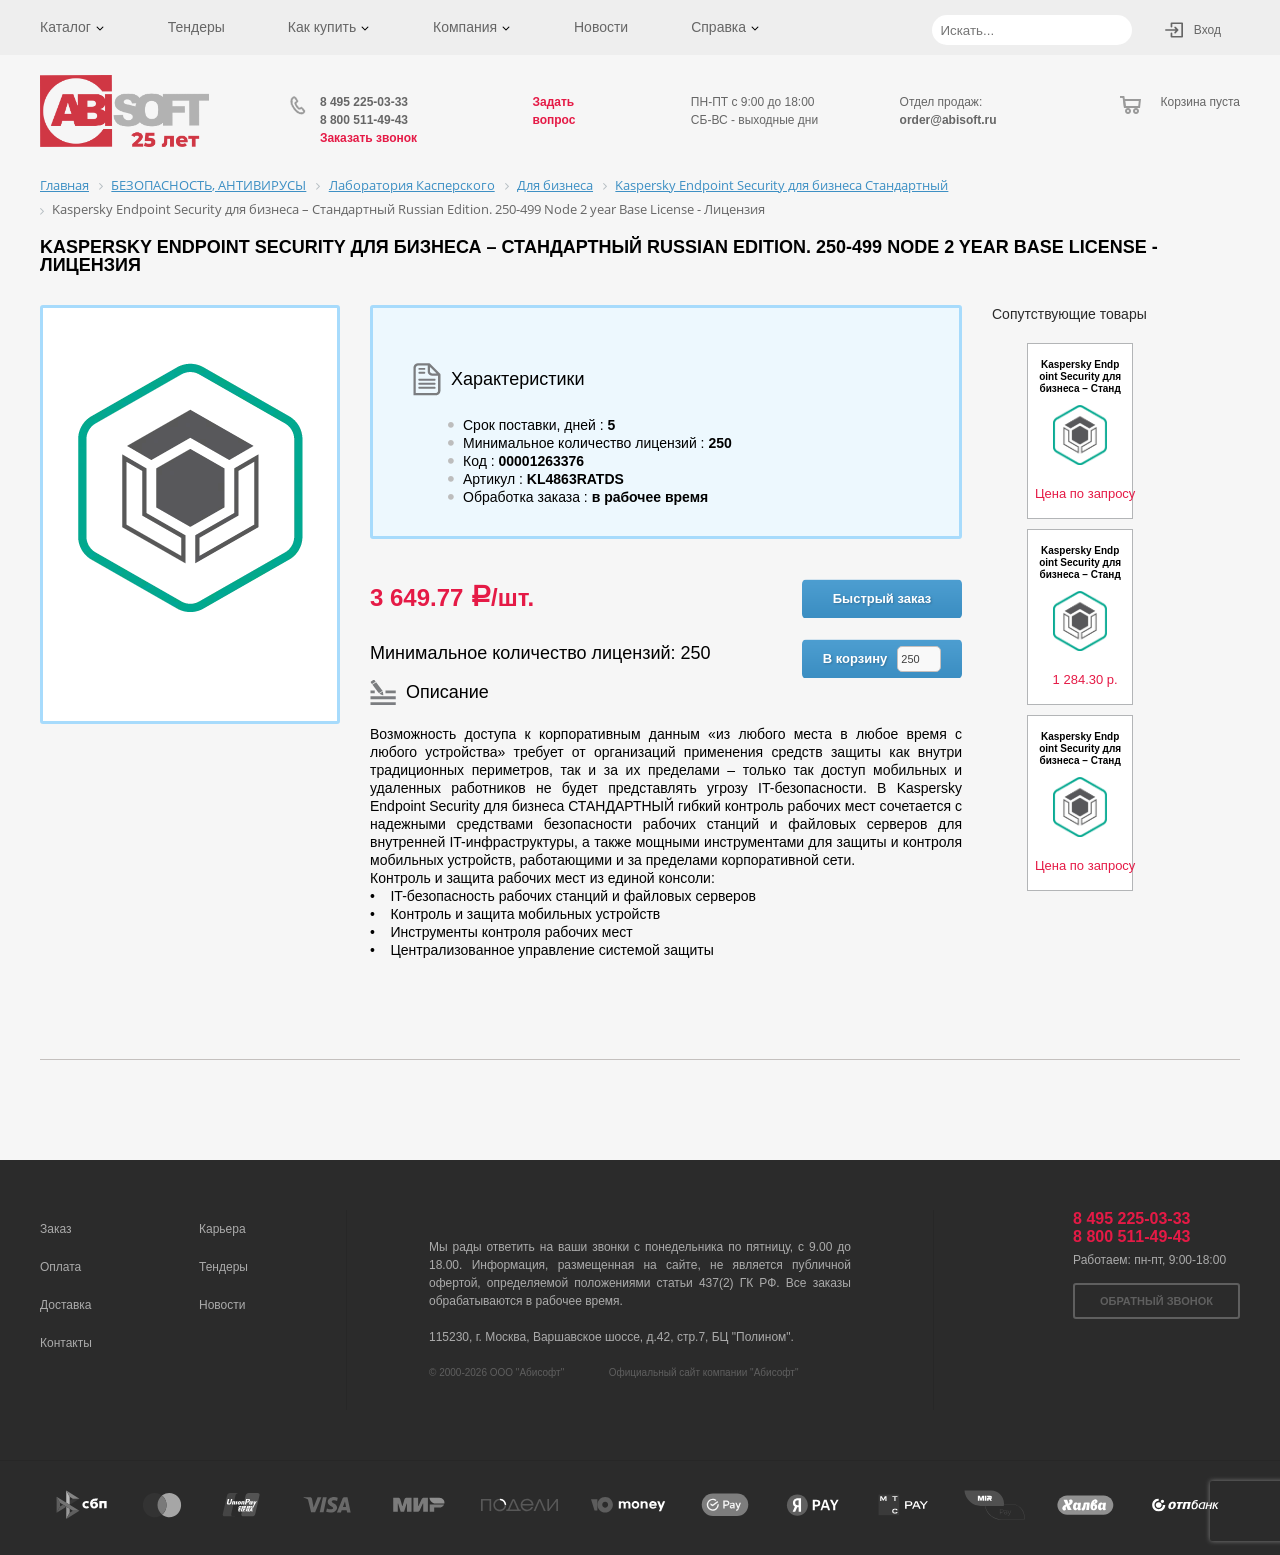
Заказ (55, 1229)
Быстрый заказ (882, 598)
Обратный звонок (1156, 1301)
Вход (1207, 30)
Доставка (66, 1305)
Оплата (60, 1267)
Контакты (66, 1343)
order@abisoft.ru (948, 120)
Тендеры (196, 27)
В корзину (855, 658)
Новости (601, 27)
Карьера (222, 1229)
